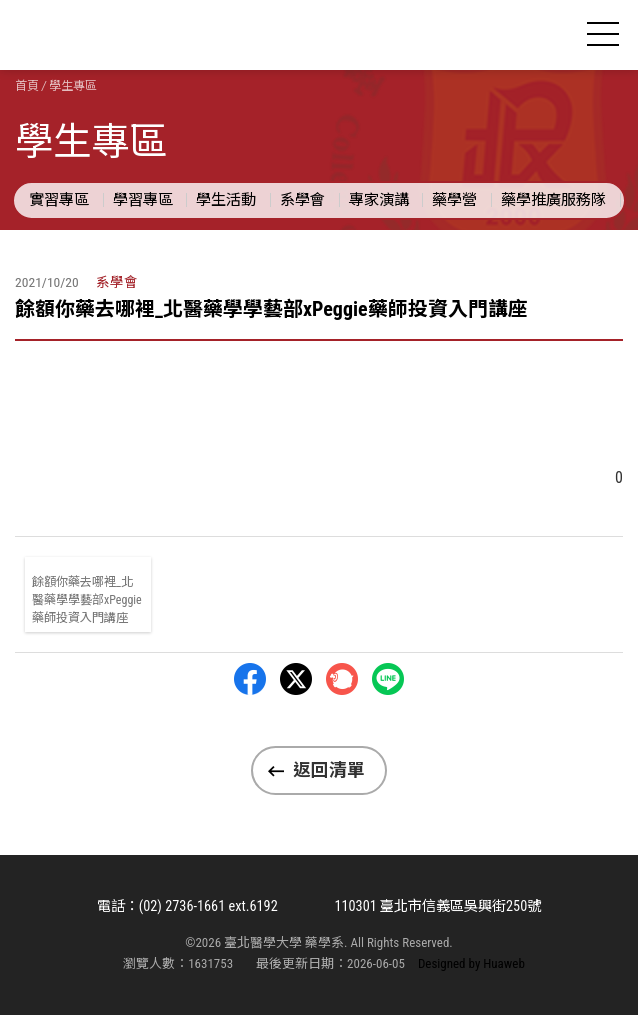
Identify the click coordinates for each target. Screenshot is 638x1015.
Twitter (296, 679)
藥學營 (454, 200)
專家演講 (379, 200)
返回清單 (329, 770)
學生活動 (226, 200)
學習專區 (143, 200)
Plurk (342, 679)
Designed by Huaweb (471, 963)
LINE (388, 679)
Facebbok (250, 679)
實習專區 (59, 200)
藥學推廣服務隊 (553, 200)
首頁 (27, 86)
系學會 (302, 200)
